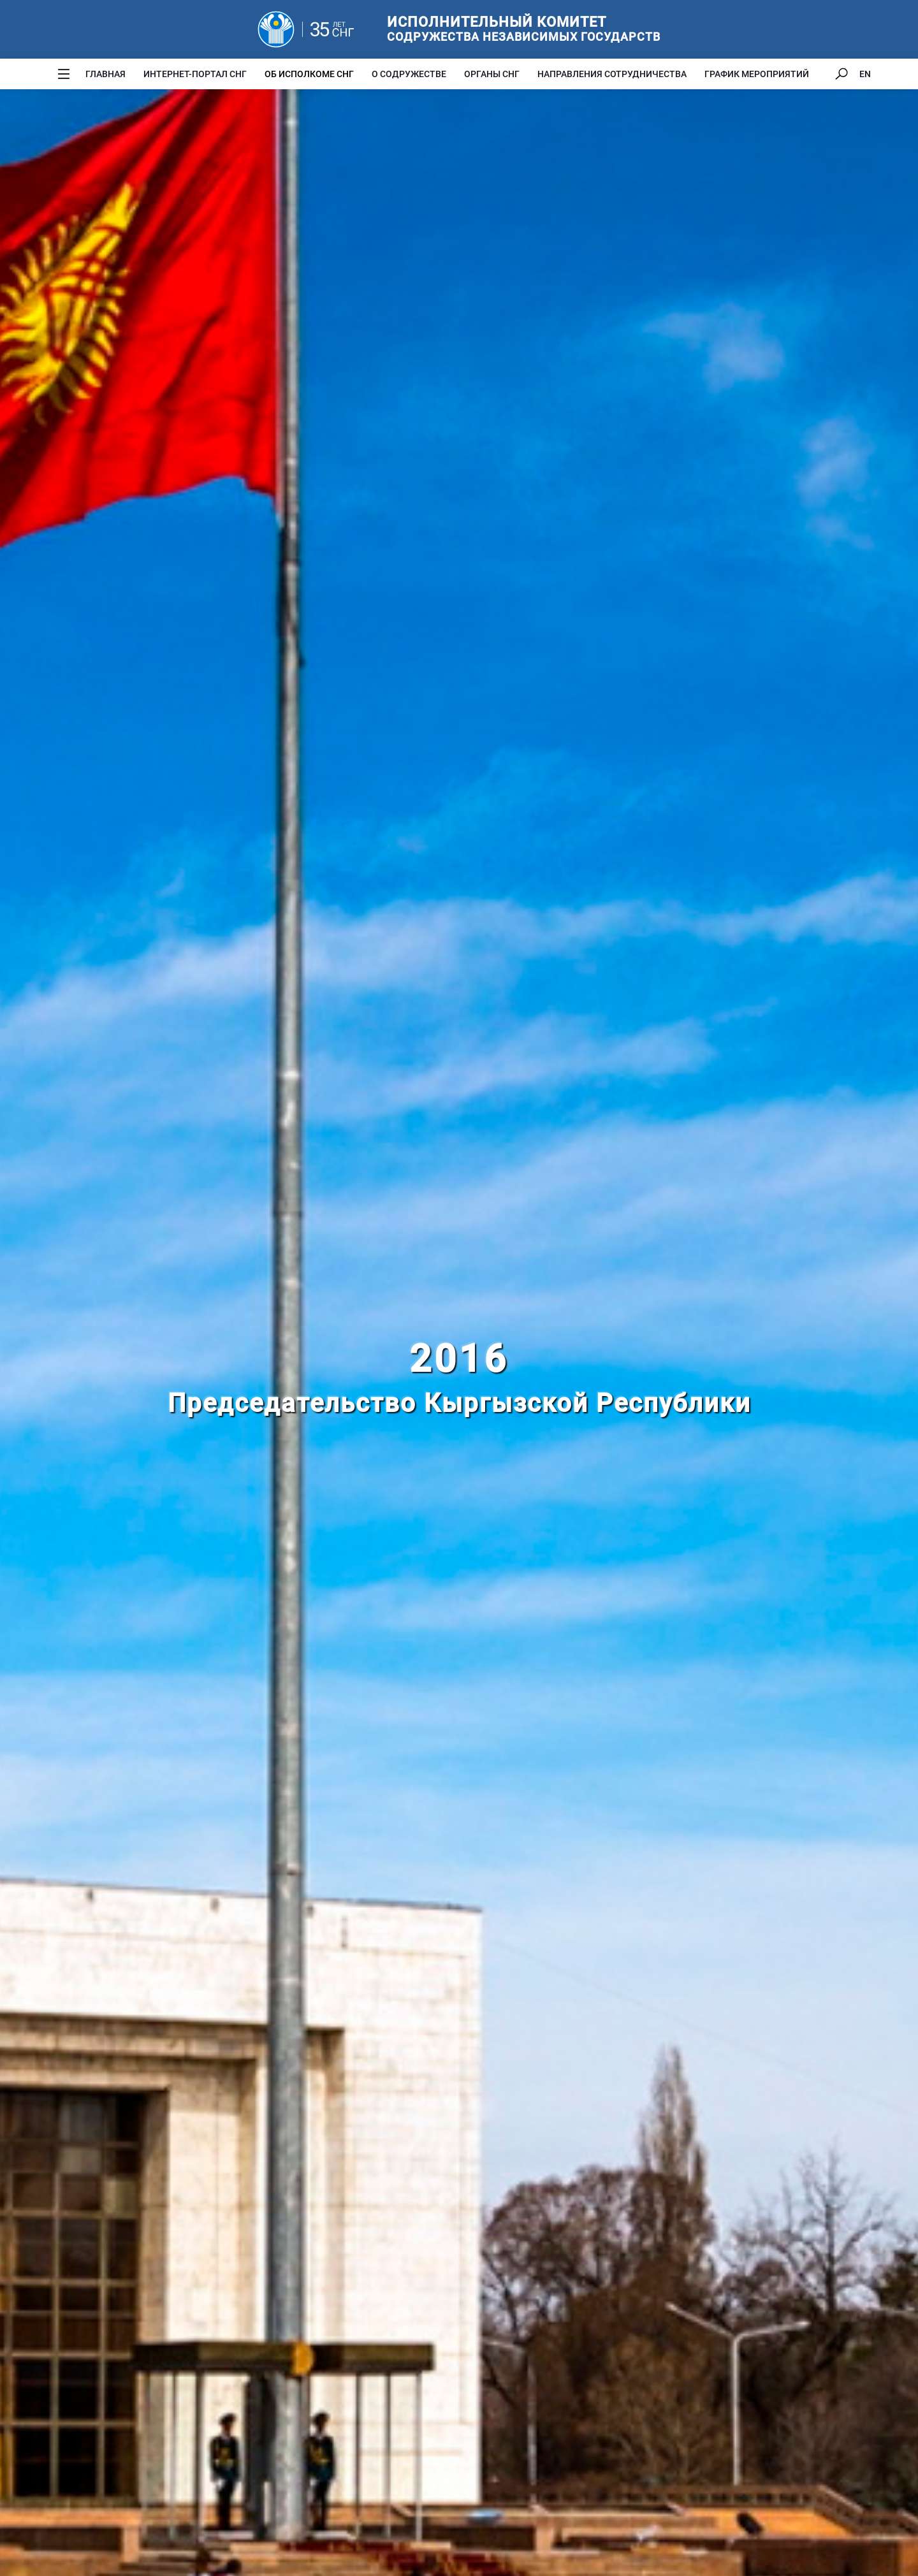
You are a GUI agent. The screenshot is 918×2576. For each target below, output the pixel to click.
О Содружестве (409, 74)
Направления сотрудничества (612, 74)
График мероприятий (756, 74)
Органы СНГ (492, 74)
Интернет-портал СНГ (195, 74)
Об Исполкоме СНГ (309, 74)
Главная (105, 74)
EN (865, 74)
